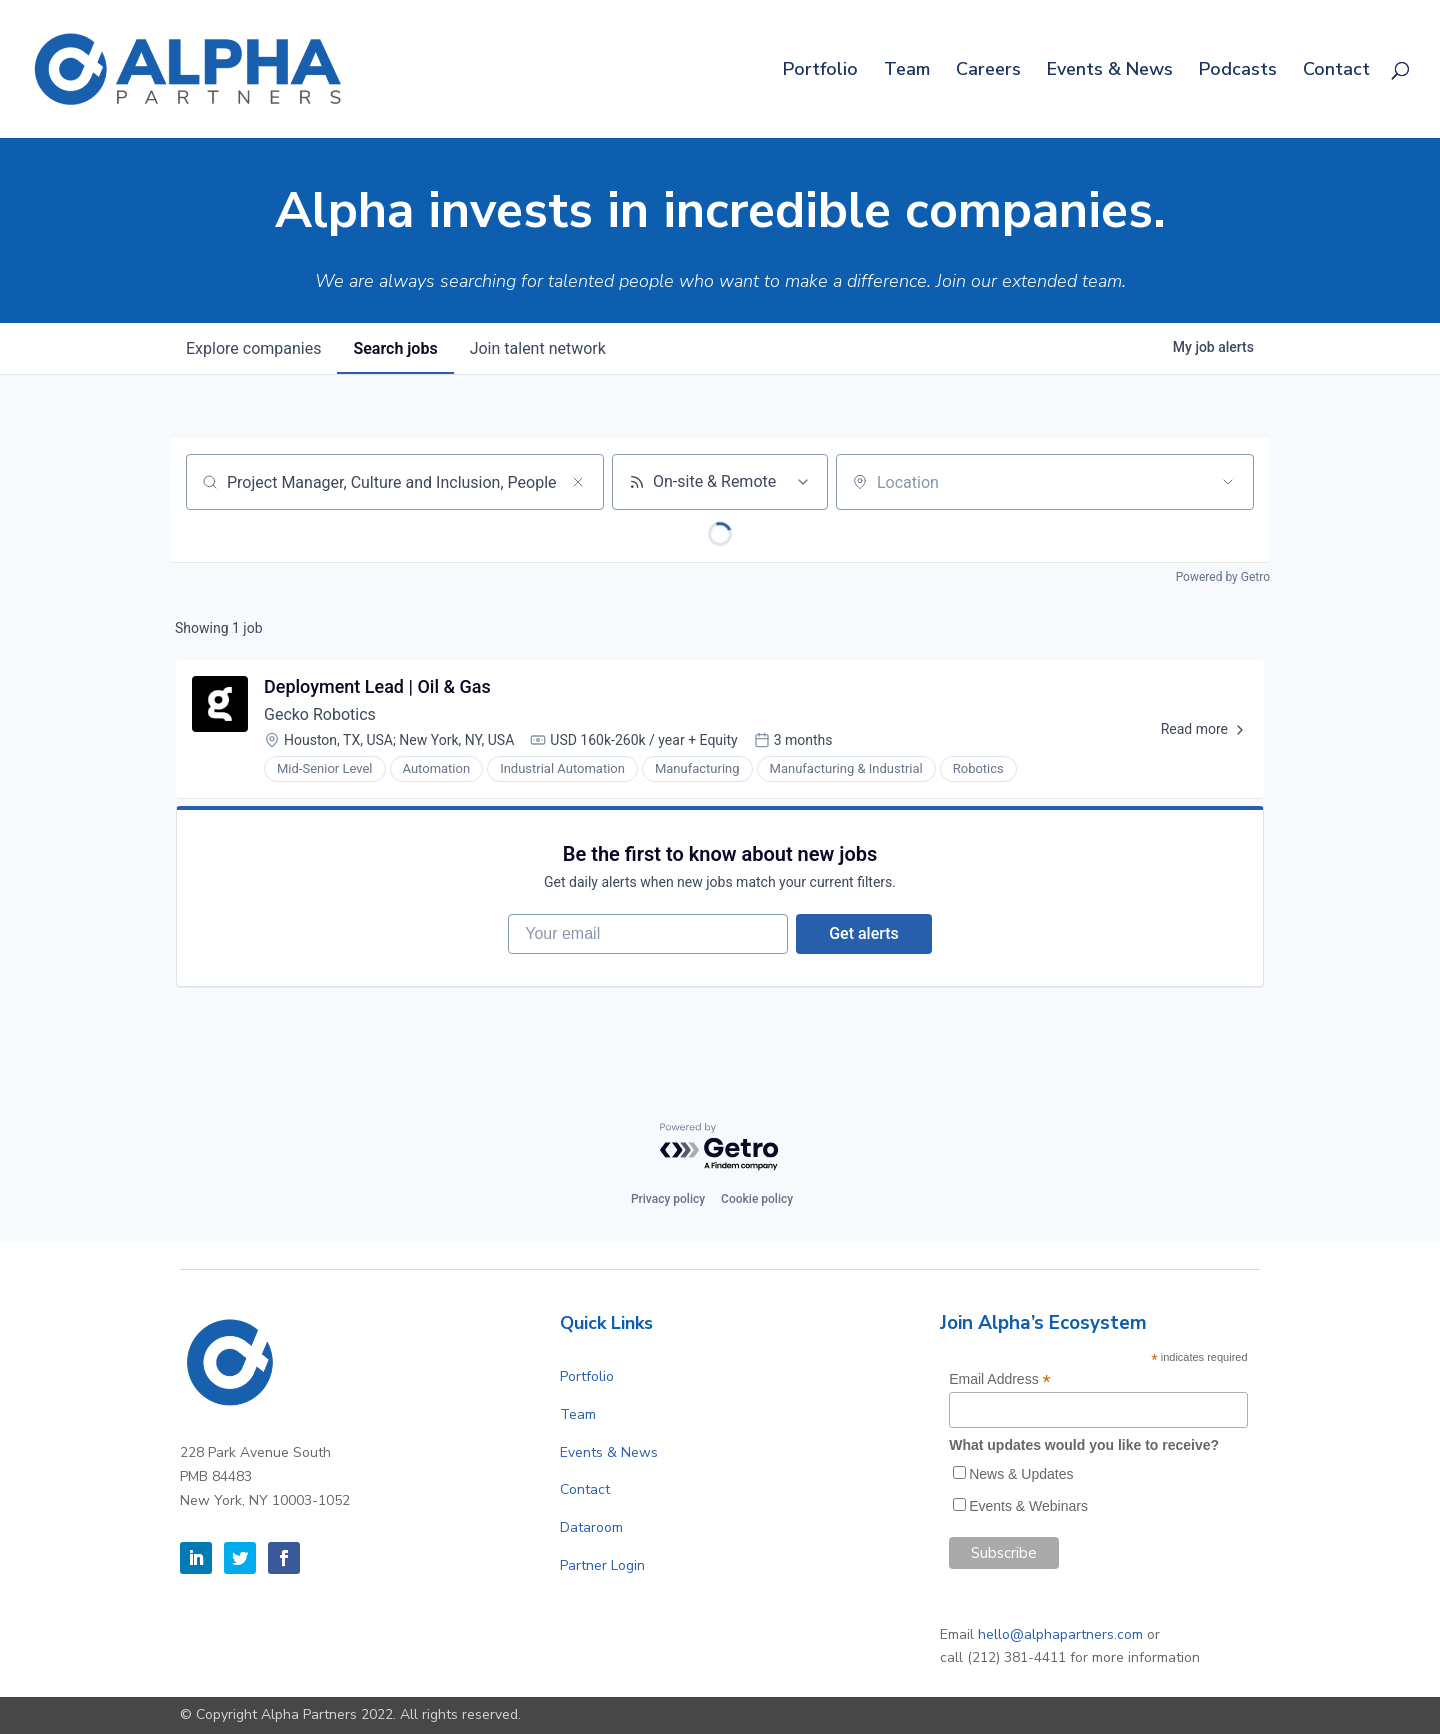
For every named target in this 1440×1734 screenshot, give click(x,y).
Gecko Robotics (320, 714)
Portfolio (820, 71)
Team (907, 71)
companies (253, 348)
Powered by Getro (1223, 577)
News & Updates (1021, 1474)
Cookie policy (757, 1199)
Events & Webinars (1028, 1506)
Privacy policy (668, 1199)
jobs (395, 348)
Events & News (1110, 71)
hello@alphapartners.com (1060, 1634)
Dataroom (591, 1527)
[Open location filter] (1228, 482)
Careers (988, 71)
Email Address (1000, 1379)
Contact (1336, 71)
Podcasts (1238, 71)
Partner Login (602, 1565)
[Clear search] (578, 482)
